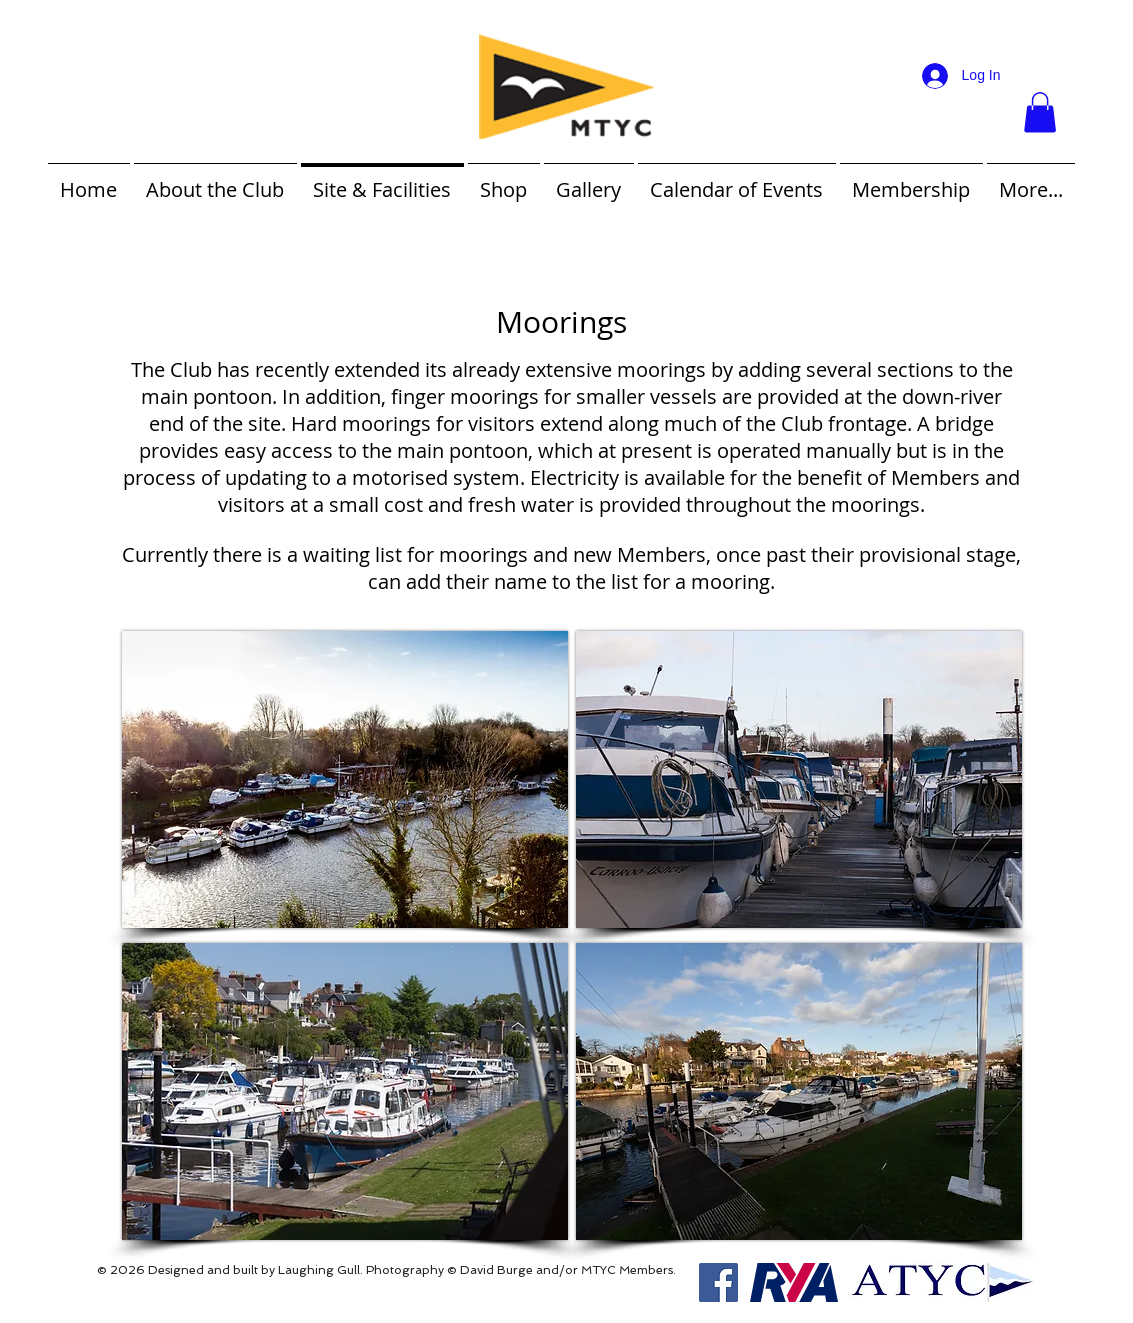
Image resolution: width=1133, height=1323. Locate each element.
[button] (1040, 112)
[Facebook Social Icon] (718, 1282)
